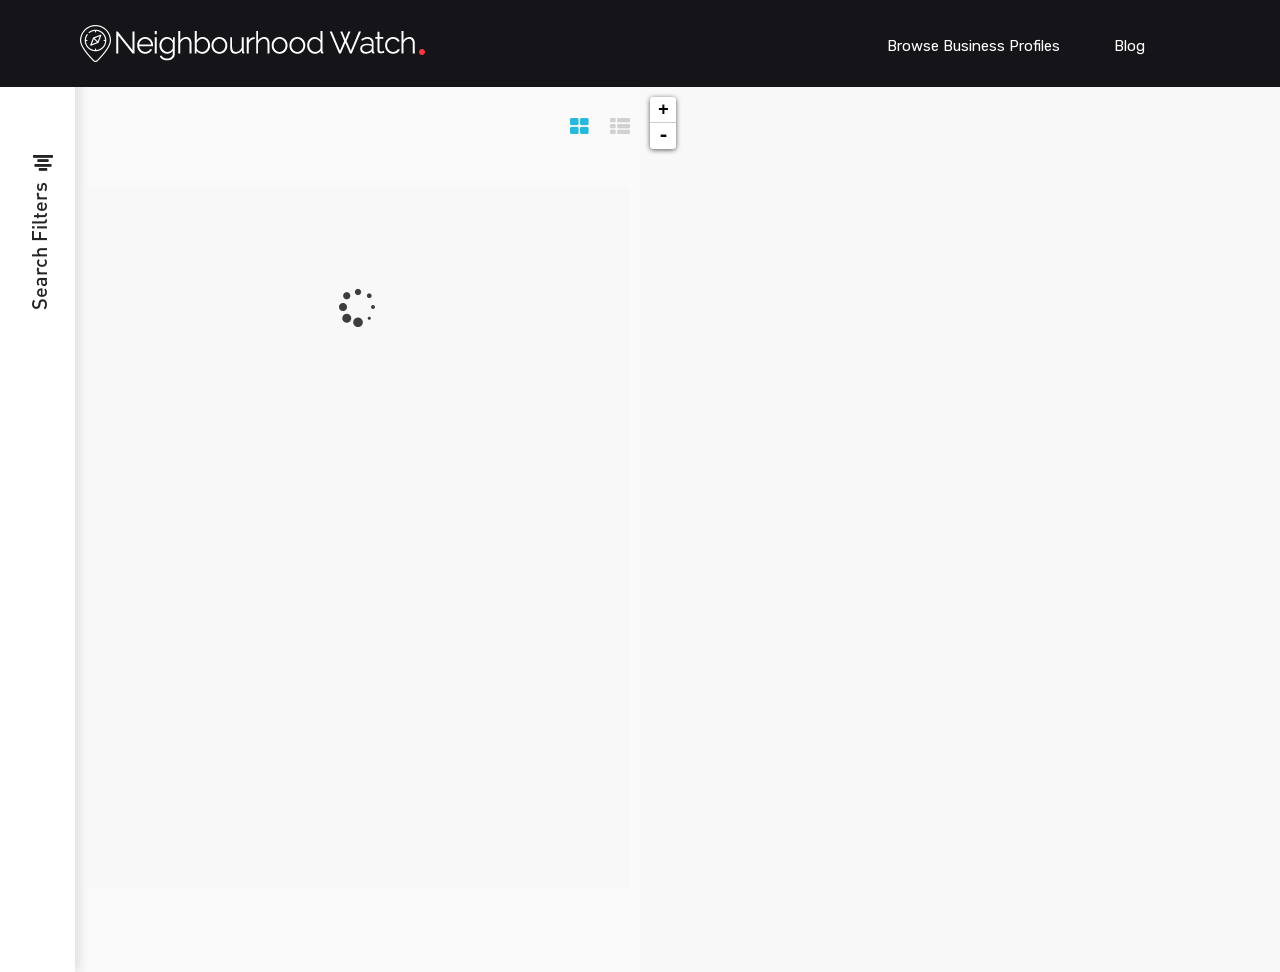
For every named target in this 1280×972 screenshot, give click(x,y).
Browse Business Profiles (973, 46)
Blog (1129, 46)
